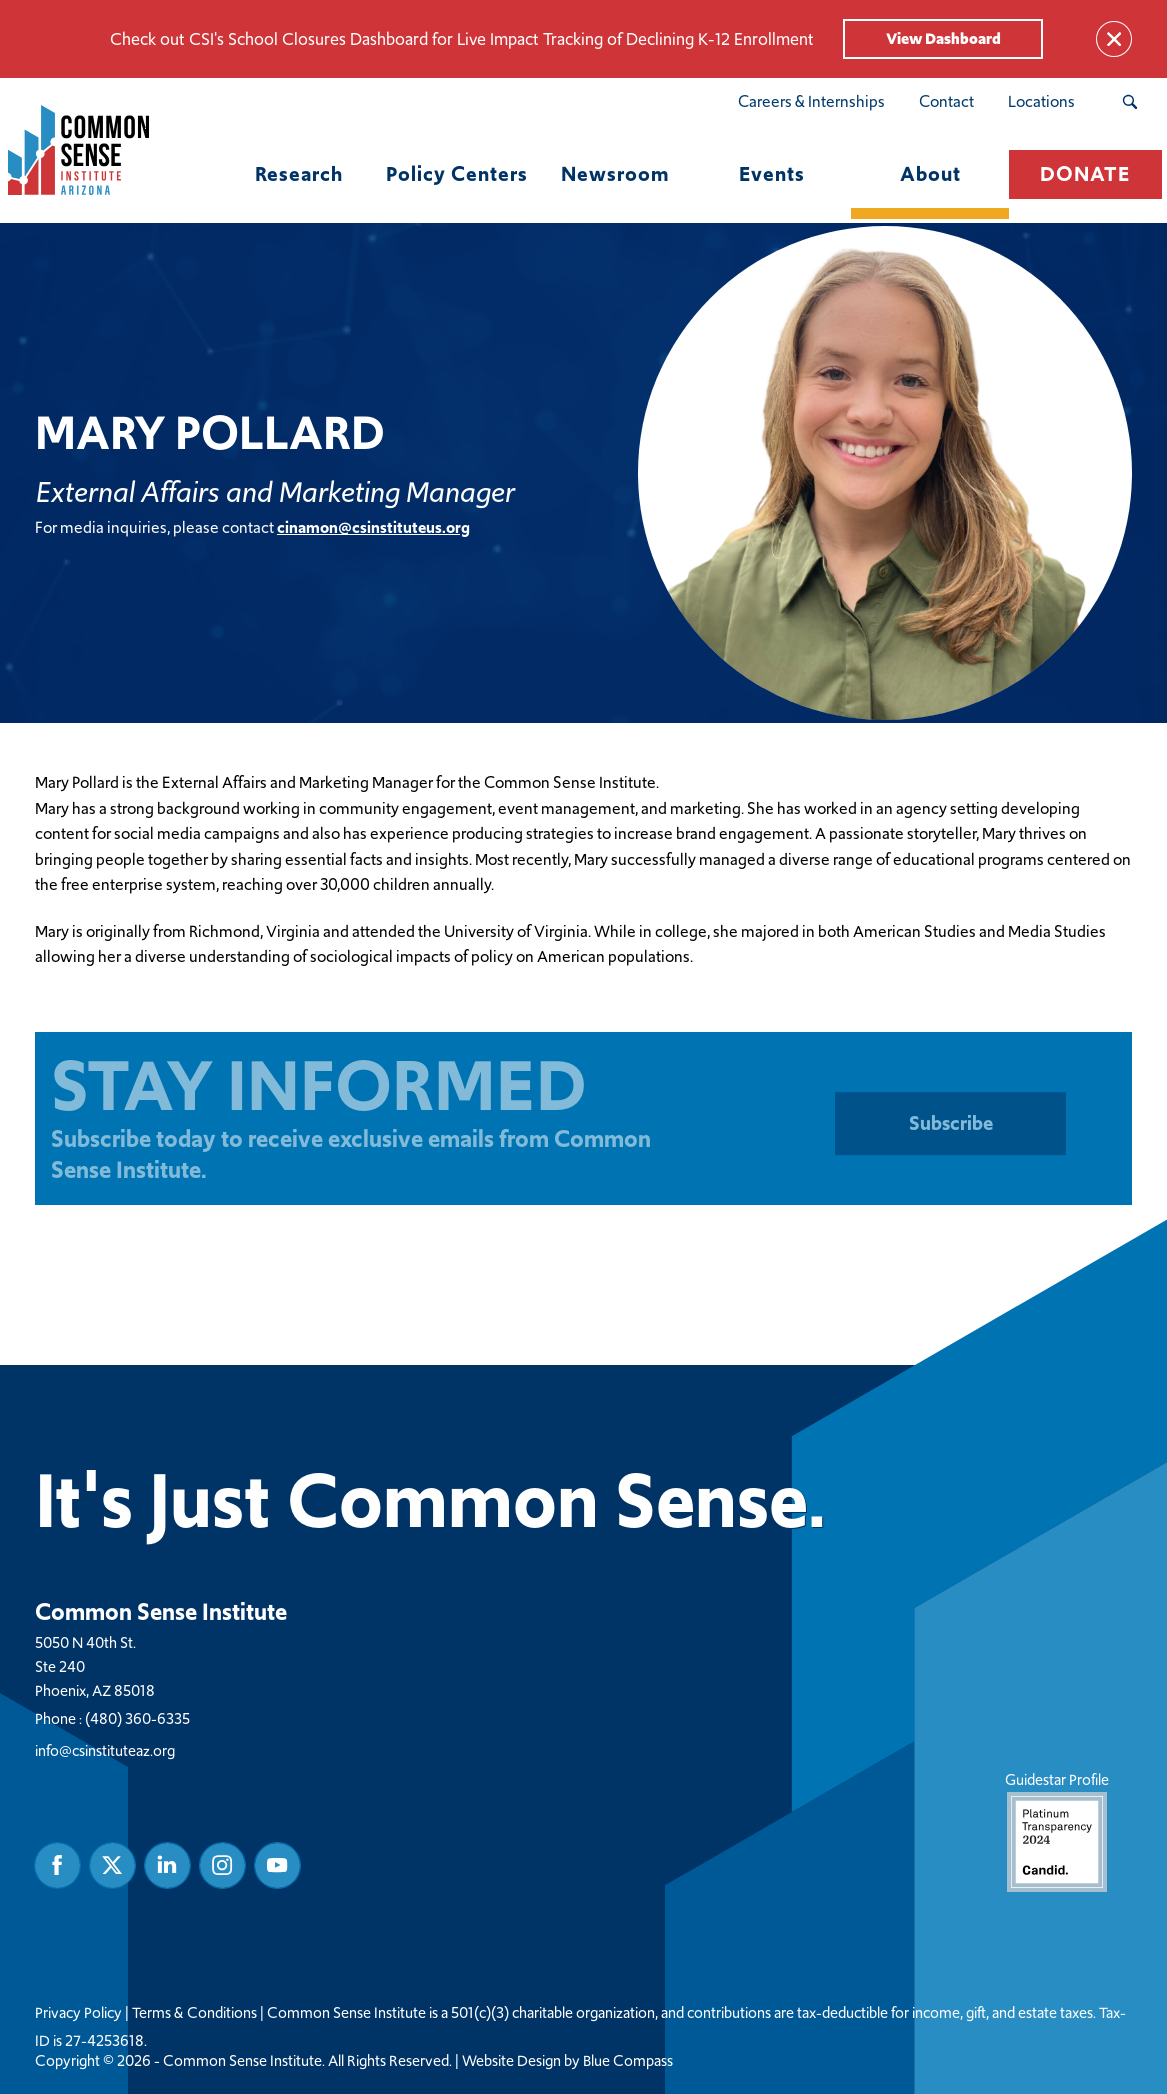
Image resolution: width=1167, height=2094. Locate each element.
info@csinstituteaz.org (105, 1749)
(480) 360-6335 (137, 1717)
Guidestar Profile (1057, 1829)
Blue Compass (628, 2060)
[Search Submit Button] (1129, 102)
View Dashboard (943, 38)
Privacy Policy (78, 2012)
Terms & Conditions (194, 2012)
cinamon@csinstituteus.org (373, 526)
